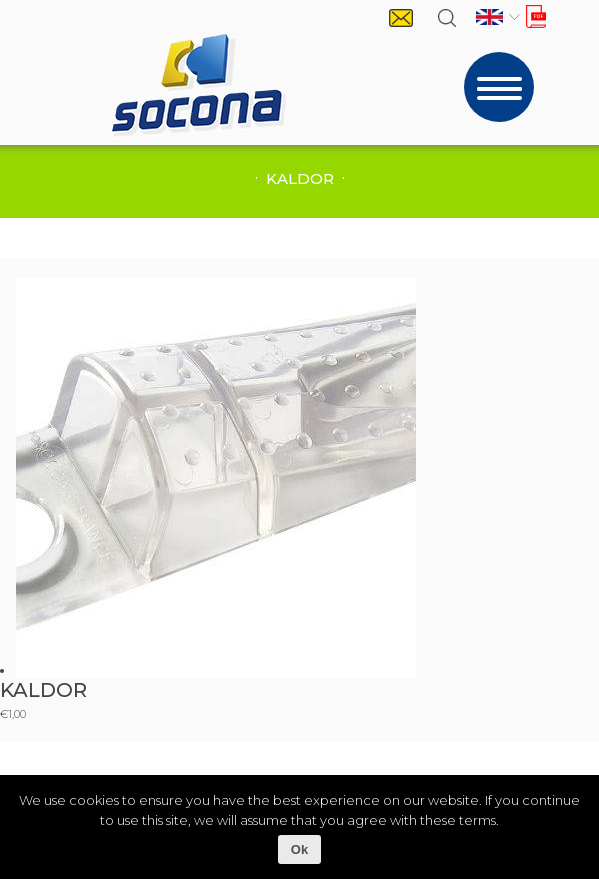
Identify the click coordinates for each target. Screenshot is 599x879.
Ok (299, 849)
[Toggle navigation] (499, 87)
